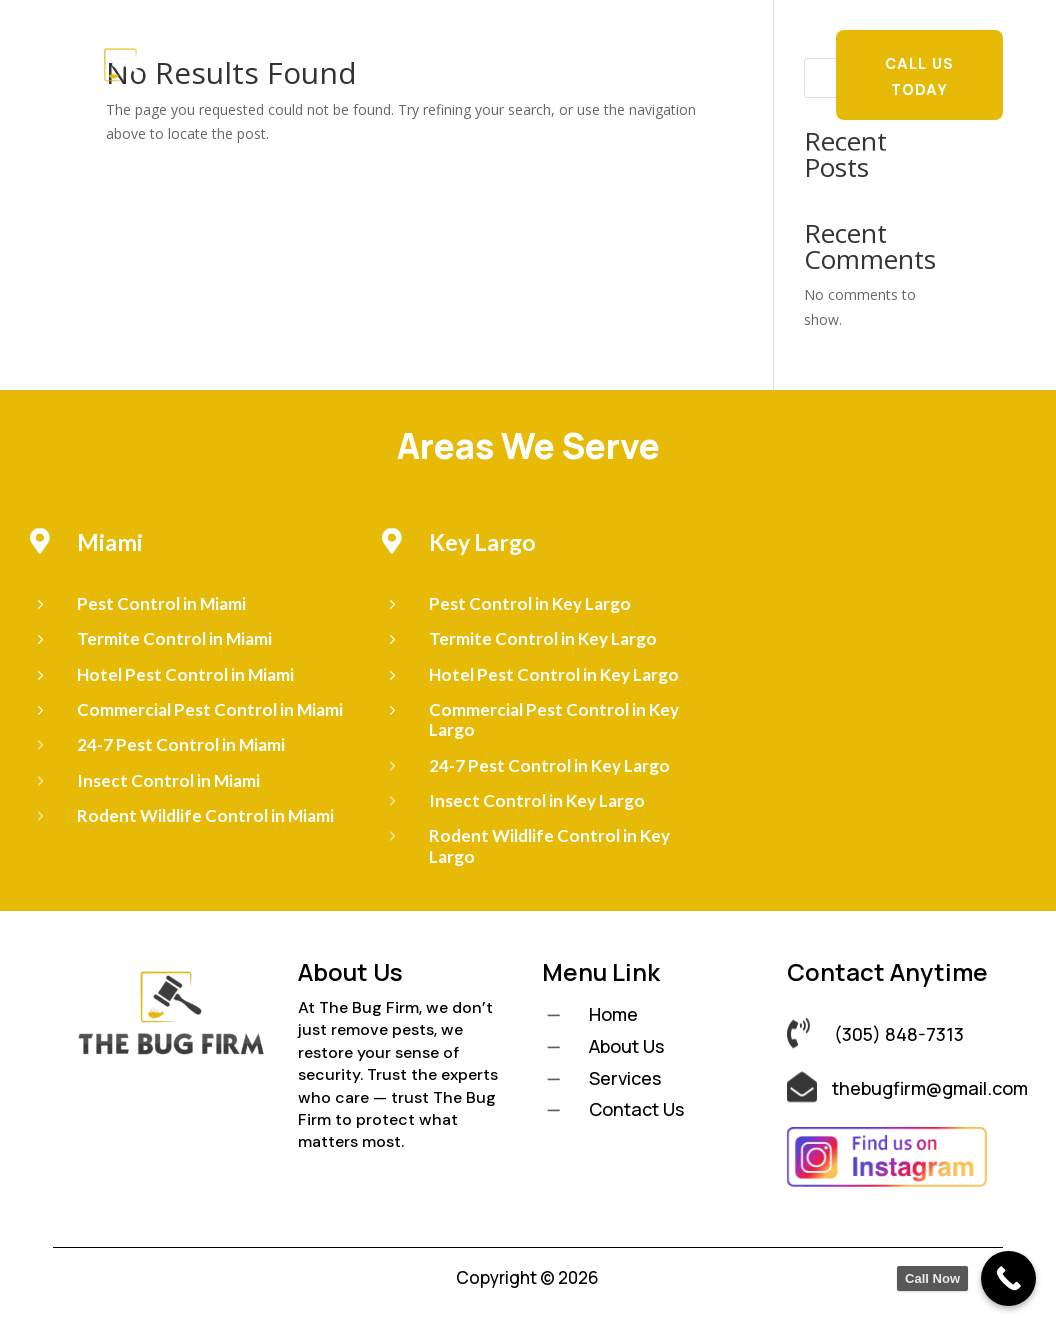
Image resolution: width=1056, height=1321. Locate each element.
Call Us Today (919, 77)
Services (471, 62)
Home (317, 62)
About (388, 62)
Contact (534, 92)
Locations (591, 62)
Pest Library (724, 62)
